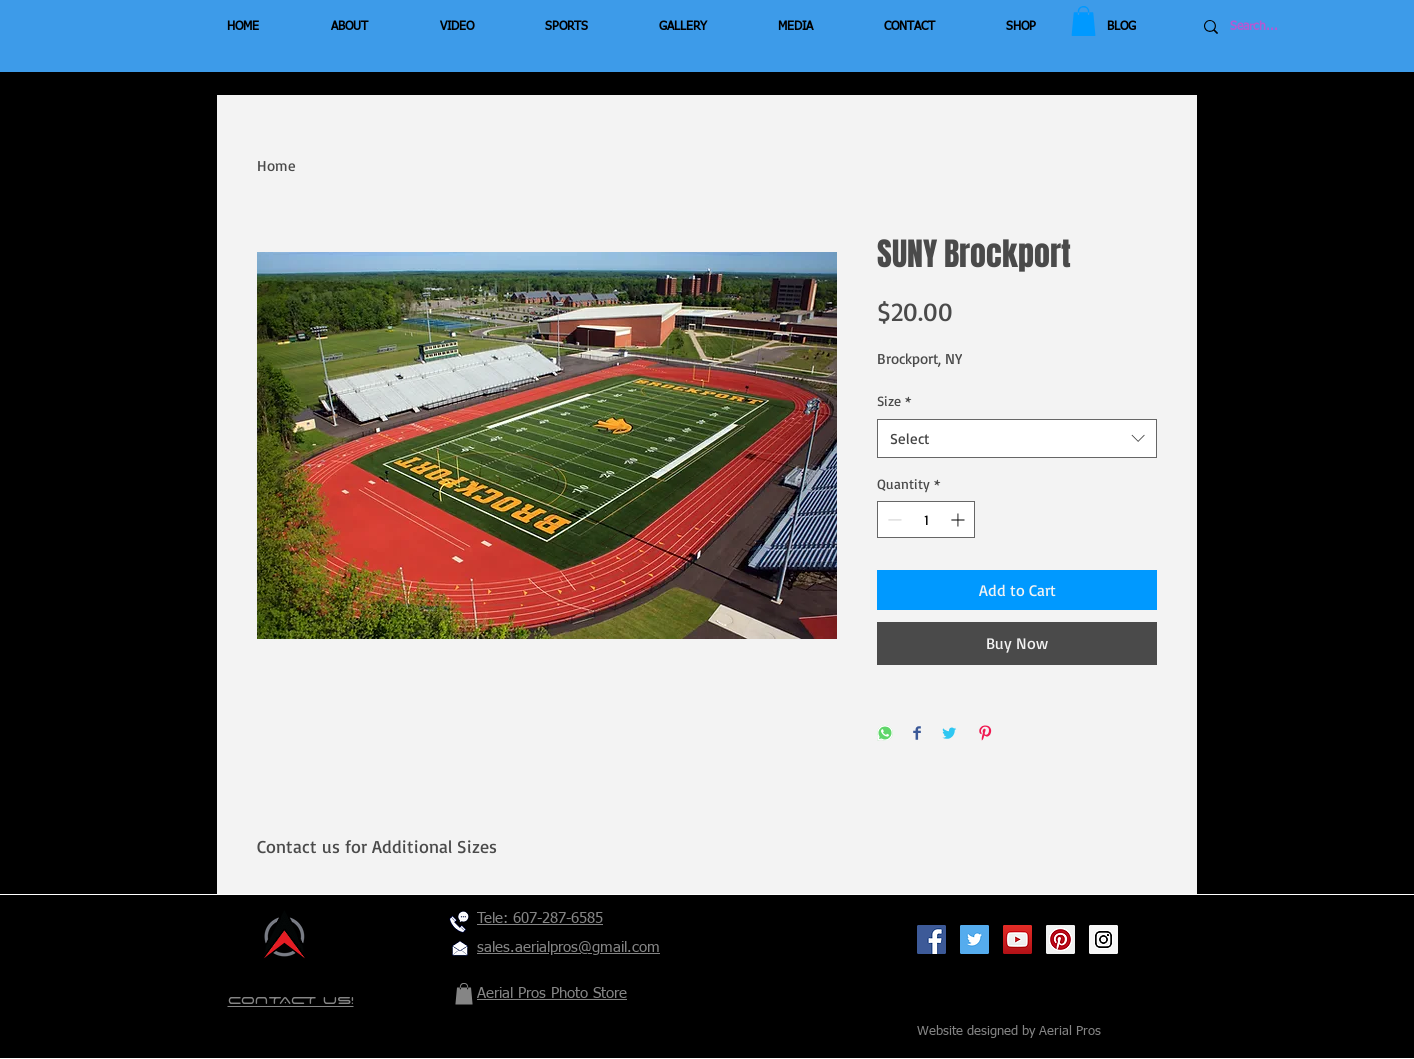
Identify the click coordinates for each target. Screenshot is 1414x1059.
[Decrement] (892, 519)
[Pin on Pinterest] (985, 734)
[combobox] (1017, 438)
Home (276, 165)
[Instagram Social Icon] (1103, 939)
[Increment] (959, 519)
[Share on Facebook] (917, 734)
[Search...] (1290, 27)
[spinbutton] (926, 519)
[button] (1083, 21)
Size (894, 400)
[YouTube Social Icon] (1017, 939)
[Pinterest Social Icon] (1060, 939)
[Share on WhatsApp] (885, 734)
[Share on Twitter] (949, 734)
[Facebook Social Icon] (931, 939)
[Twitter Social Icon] (974, 939)
